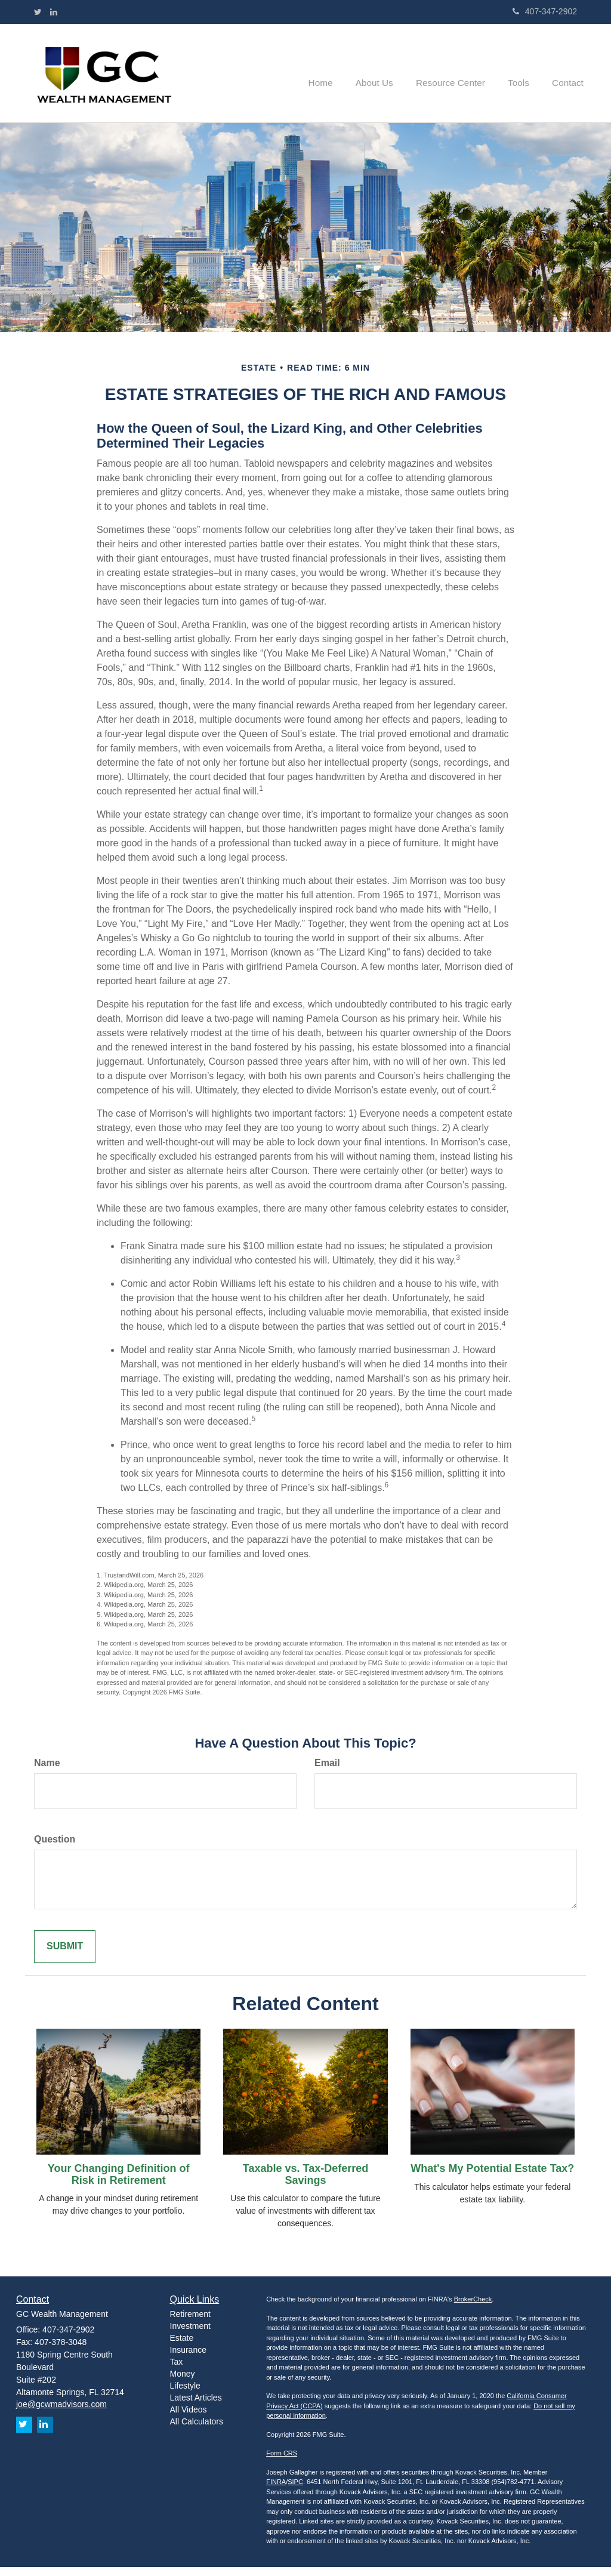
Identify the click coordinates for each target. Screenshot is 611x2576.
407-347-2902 (545, 11)
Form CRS (281, 2462)
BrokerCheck (473, 2308)
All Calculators (196, 2431)
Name (47, 1772)
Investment (190, 2335)
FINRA (276, 2491)
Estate (182, 2347)
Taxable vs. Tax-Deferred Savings (305, 2183)
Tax (176, 2371)
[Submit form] (64, 1955)
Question (54, 1848)
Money (182, 2383)
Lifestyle (185, 2395)
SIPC (295, 2491)
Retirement (190, 2323)
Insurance (188, 2359)
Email (327, 1772)
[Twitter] (38, 12)
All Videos (188, 2419)
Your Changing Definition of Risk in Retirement (119, 2183)
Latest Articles (196, 2407)
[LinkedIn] (53, 12)
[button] (387, 77)
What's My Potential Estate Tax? (492, 2177)
